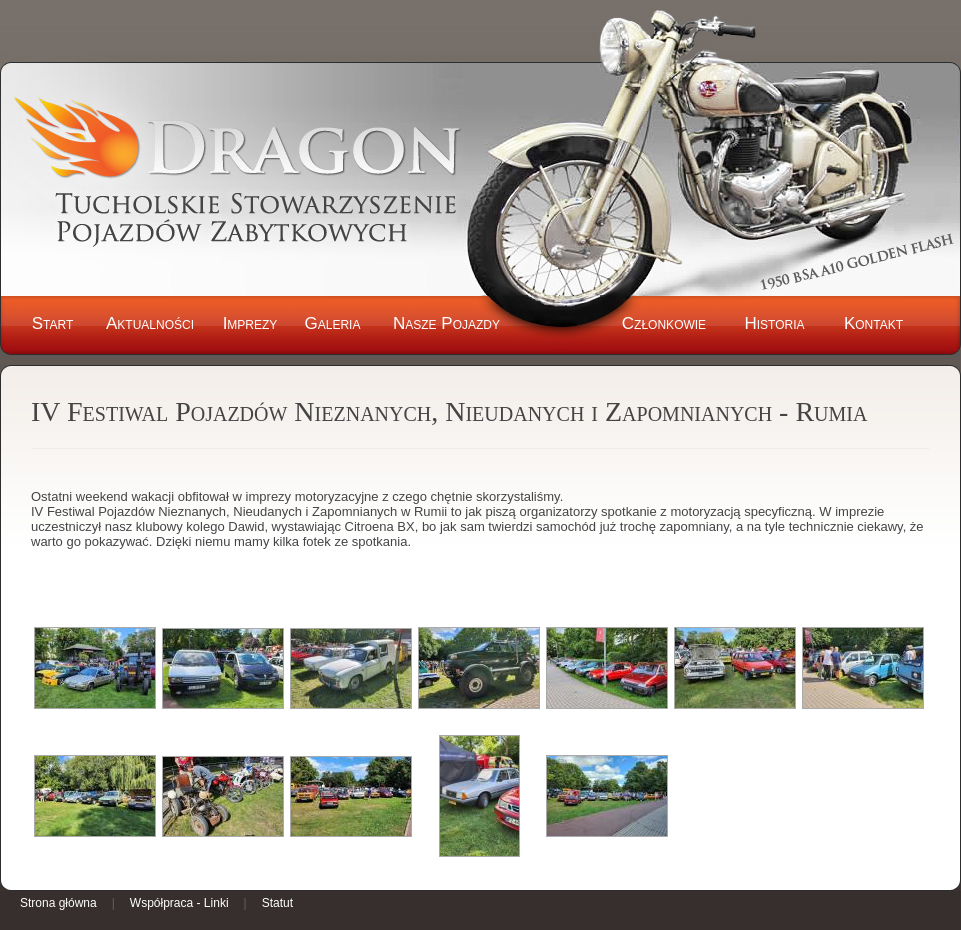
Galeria (333, 323)
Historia (774, 323)
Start (53, 323)
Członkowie (664, 323)
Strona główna (58, 903)
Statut (277, 903)
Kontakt (873, 323)
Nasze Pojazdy (446, 323)
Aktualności (150, 323)
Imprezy (250, 323)
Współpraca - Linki (179, 903)
